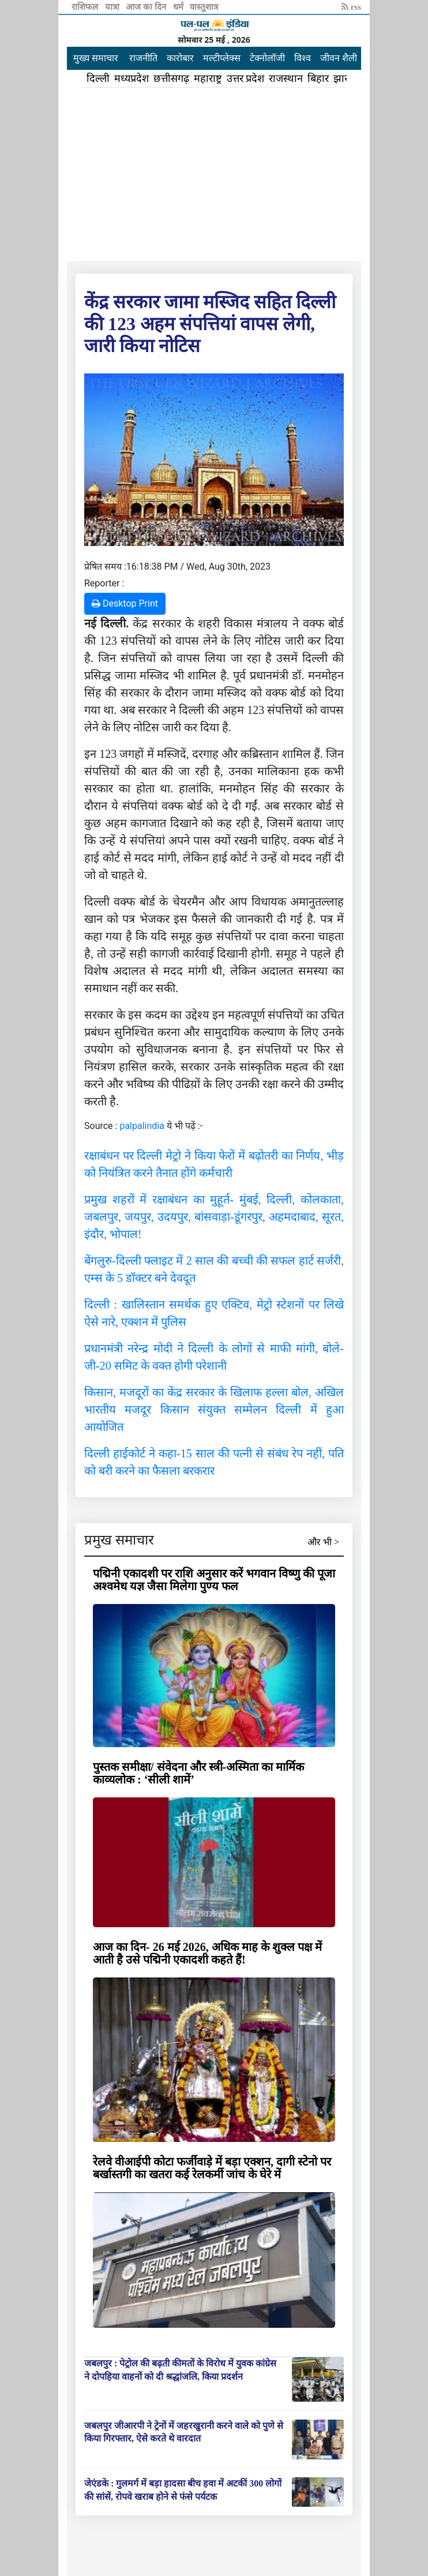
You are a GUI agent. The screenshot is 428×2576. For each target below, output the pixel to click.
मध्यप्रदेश (131, 78)
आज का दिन (147, 7)
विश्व (302, 58)
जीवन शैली (338, 58)
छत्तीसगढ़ (171, 78)
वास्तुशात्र (204, 7)
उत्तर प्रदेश (246, 78)
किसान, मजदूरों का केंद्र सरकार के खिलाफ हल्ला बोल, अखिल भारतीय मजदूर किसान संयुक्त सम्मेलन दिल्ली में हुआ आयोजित (214, 1409)
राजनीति (143, 58)
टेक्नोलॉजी (267, 58)
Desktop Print (125, 603)
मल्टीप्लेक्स (222, 58)
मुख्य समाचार (95, 58)
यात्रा (113, 7)
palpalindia (141, 1125)
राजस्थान (286, 78)
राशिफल (86, 7)
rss (351, 7)
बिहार (318, 78)
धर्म (179, 7)
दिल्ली (98, 78)
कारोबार (180, 58)
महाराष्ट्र (208, 78)
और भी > (323, 1542)
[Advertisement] (214, 174)
